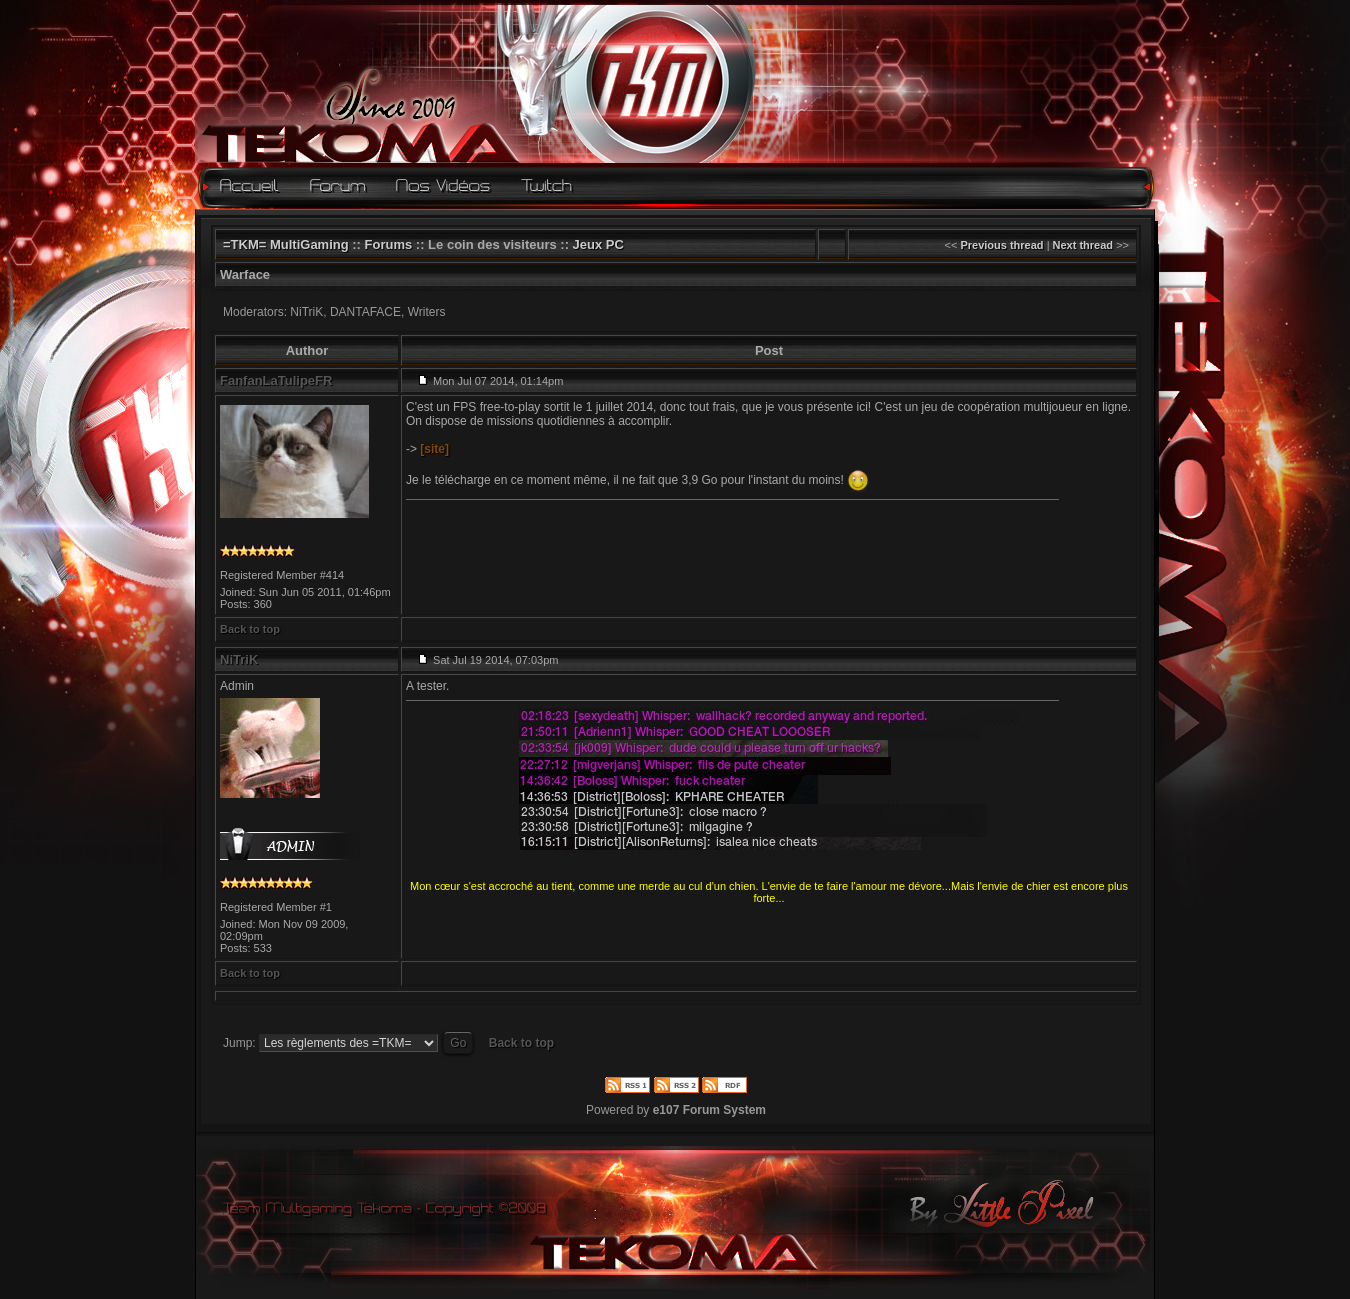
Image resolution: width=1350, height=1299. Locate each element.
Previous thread (1001, 245)
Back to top (250, 629)
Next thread (1083, 245)
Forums (389, 244)
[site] (434, 449)
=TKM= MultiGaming (286, 244)
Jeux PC (598, 244)
